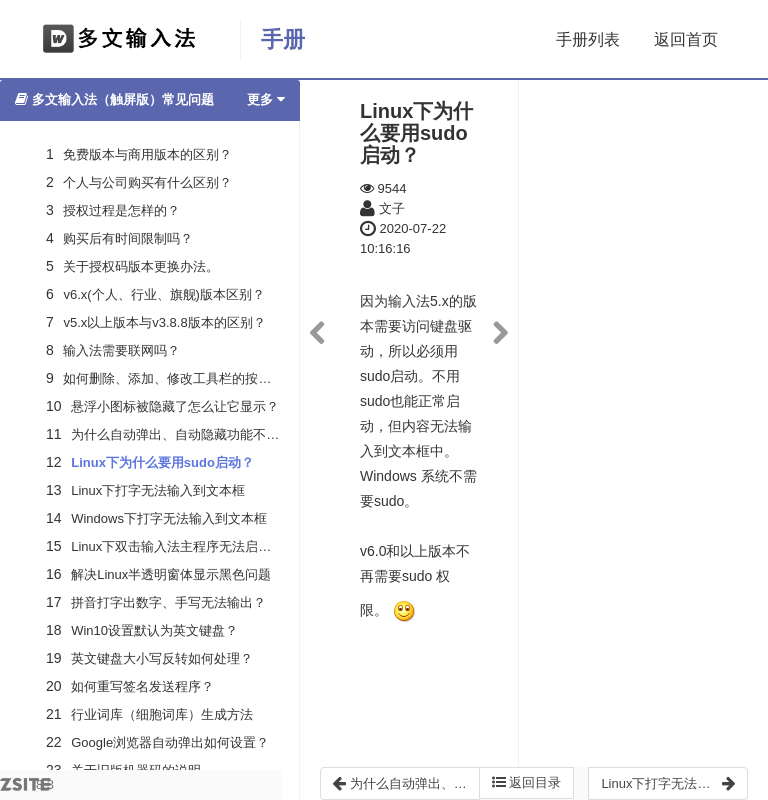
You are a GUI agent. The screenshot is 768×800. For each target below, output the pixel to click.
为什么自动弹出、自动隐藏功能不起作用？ (194, 434)
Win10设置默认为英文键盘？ (154, 630)
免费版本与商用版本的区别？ (147, 154)
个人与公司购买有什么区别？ (147, 182)
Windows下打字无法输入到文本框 (169, 518)
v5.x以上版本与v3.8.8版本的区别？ (164, 322)
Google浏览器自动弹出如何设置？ (170, 742)
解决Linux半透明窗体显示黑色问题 (171, 574)
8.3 (27, 788)
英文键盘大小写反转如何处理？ (162, 658)
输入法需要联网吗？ (121, 350)
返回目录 (527, 782)
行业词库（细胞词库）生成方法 (162, 714)
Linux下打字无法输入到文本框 (158, 490)
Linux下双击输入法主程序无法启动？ (177, 546)
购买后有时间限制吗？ (128, 238)
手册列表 (588, 39)
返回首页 (686, 39)
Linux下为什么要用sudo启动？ (162, 462)
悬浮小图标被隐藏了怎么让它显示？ (175, 406)
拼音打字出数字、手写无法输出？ (168, 602)
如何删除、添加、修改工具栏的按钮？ (173, 378)
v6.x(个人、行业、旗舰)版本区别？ (164, 294)
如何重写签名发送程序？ (142, 686)
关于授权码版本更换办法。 (141, 266)
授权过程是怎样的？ (121, 210)
